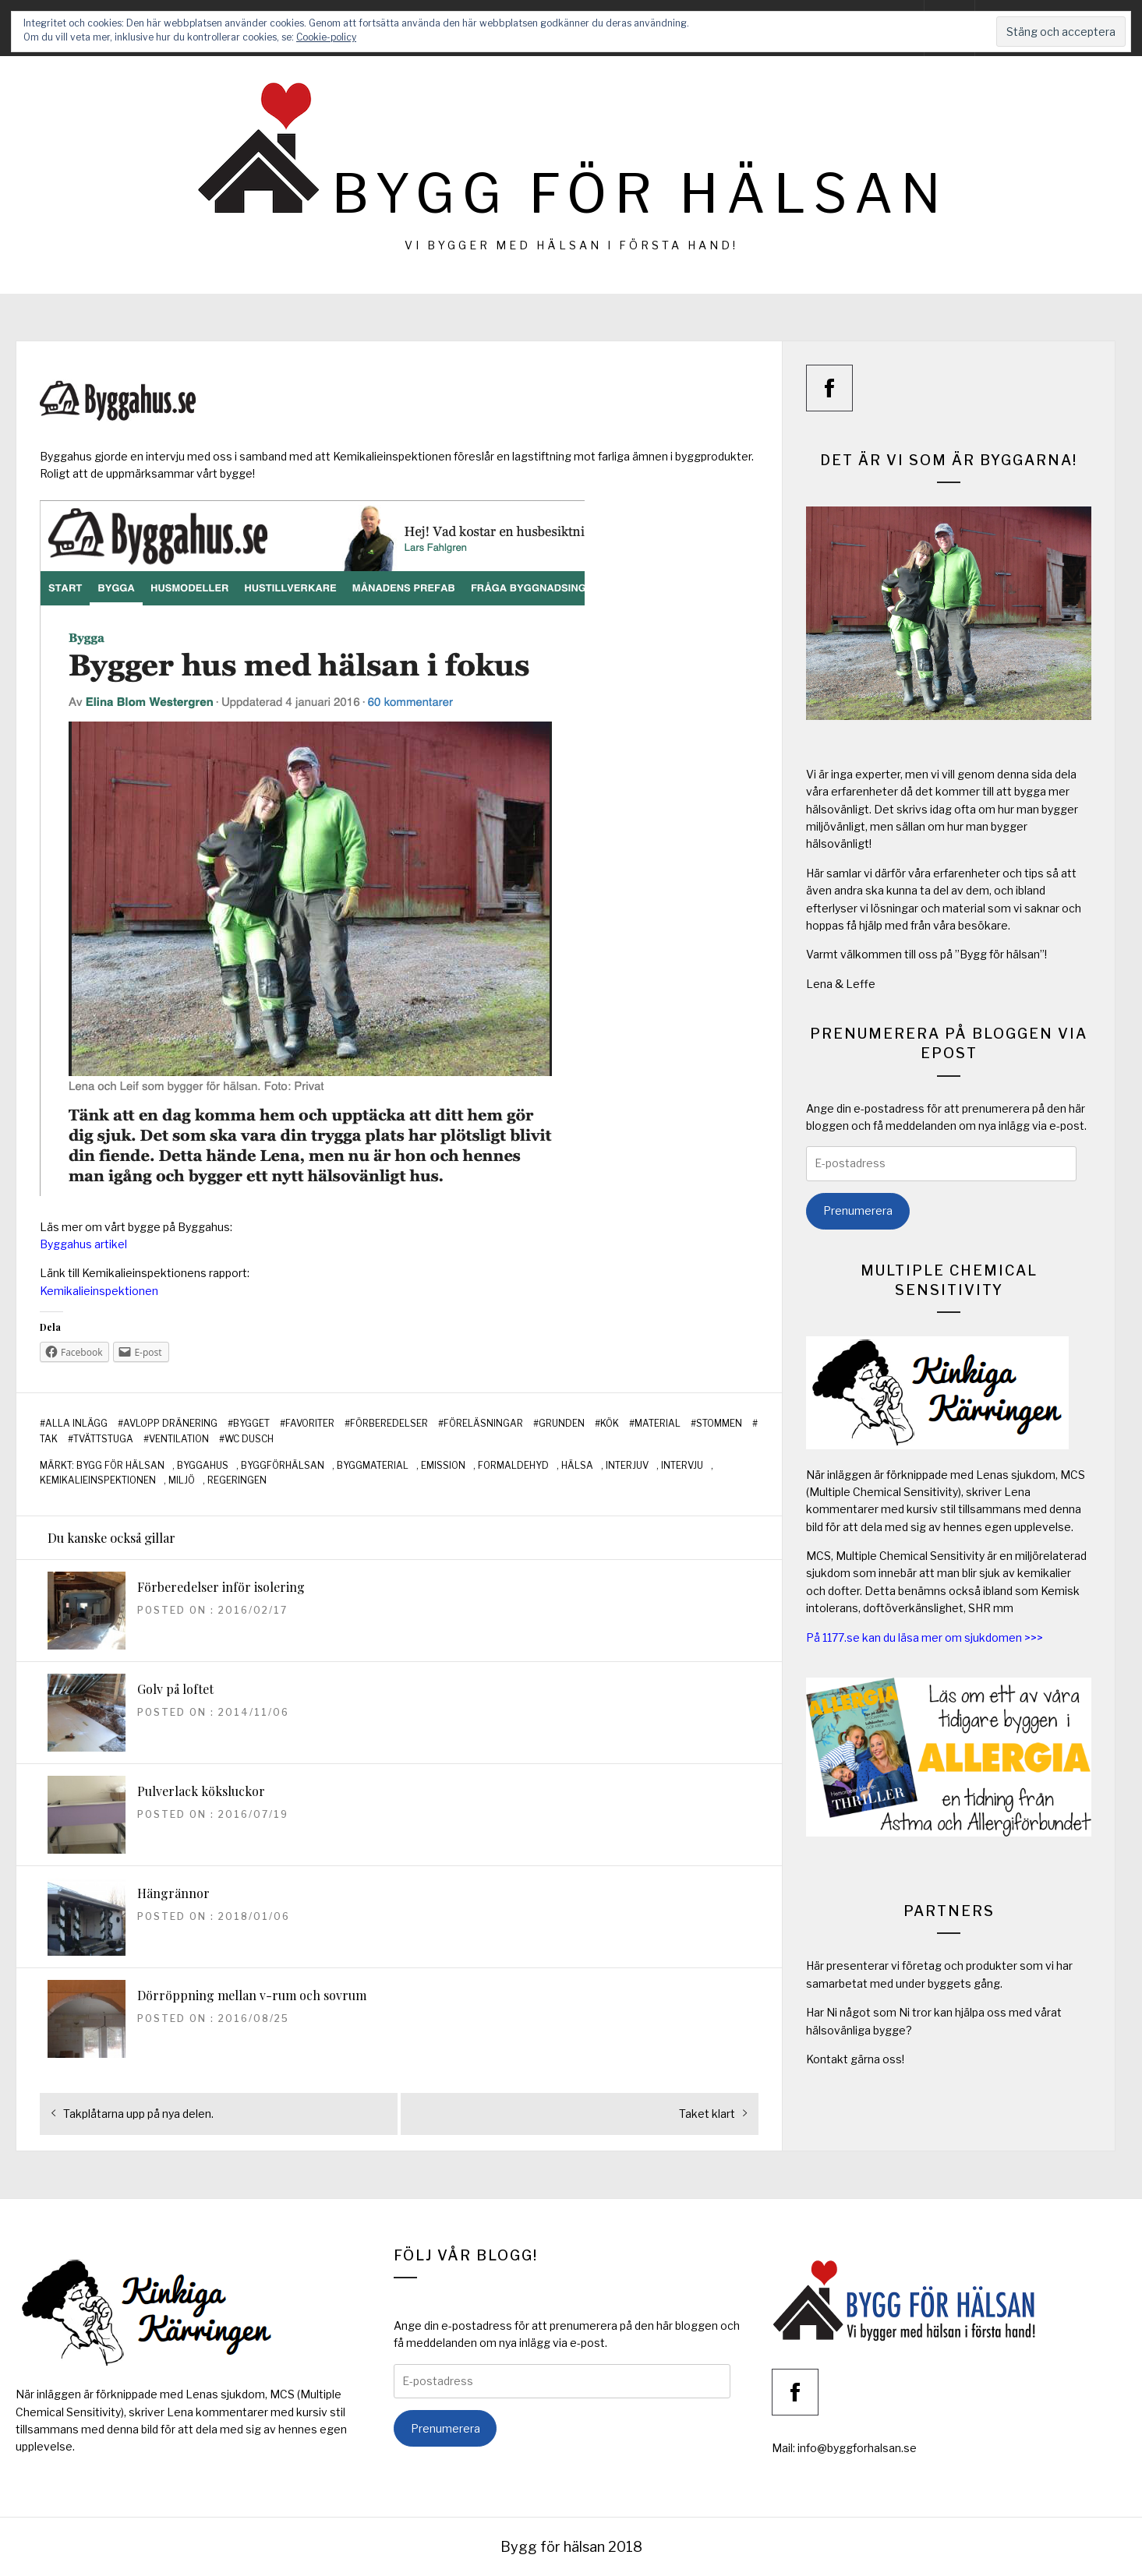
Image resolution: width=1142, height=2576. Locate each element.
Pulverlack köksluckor (201, 1791)
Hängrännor (173, 1893)
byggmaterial (372, 1465)
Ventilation (179, 1439)
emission (443, 1465)
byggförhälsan (282, 1465)
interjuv (627, 1465)
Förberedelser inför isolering (221, 1587)
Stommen (719, 1423)
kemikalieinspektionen (98, 1480)
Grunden (562, 1423)
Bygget (251, 1423)
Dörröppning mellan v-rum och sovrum (251, 1995)
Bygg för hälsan (640, 193)
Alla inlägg (76, 1423)
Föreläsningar (483, 1423)
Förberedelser (389, 1423)
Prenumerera (858, 1210)
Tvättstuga (103, 1439)
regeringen (237, 1480)
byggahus (202, 1465)
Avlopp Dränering (170, 1423)
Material (658, 1423)
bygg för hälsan (120, 1465)
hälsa (577, 1465)
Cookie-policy (326, 37)
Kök (609, 1423)
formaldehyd (513, 1465)
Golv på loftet (175, 1689)
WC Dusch (249, 1439)
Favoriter (309, 1423)
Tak (49, 1439)
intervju (682, 1465)
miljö (181, 1480)
